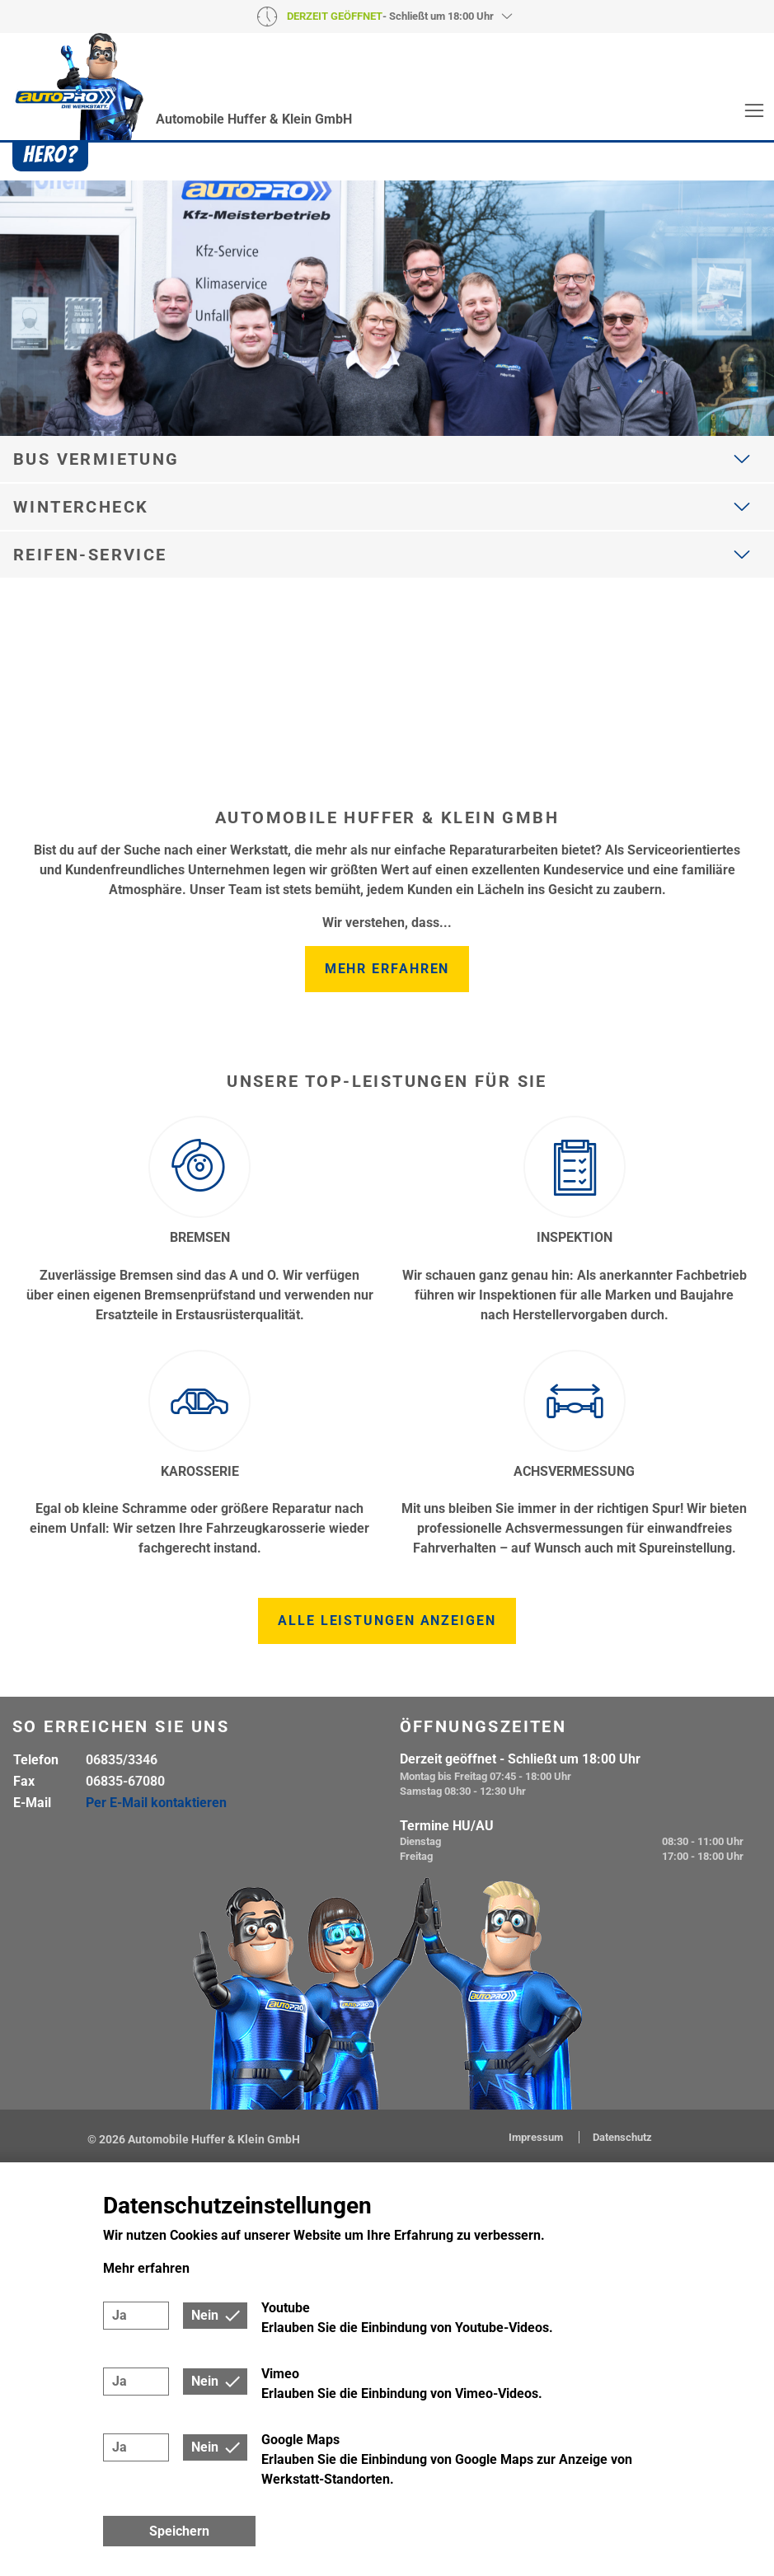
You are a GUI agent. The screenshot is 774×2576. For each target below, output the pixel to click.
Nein (204, 2315)
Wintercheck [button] (80, 507)
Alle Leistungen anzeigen (387, 1620)
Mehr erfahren (387, 969)
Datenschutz (622, 2137)
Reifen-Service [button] (90, 554)
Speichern (179, 2531)
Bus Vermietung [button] (96, 459)
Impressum (537, 2137)
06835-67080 (125, 1781)
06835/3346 (121, 1760)
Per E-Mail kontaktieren (156, 1802)
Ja (119, 2315)
